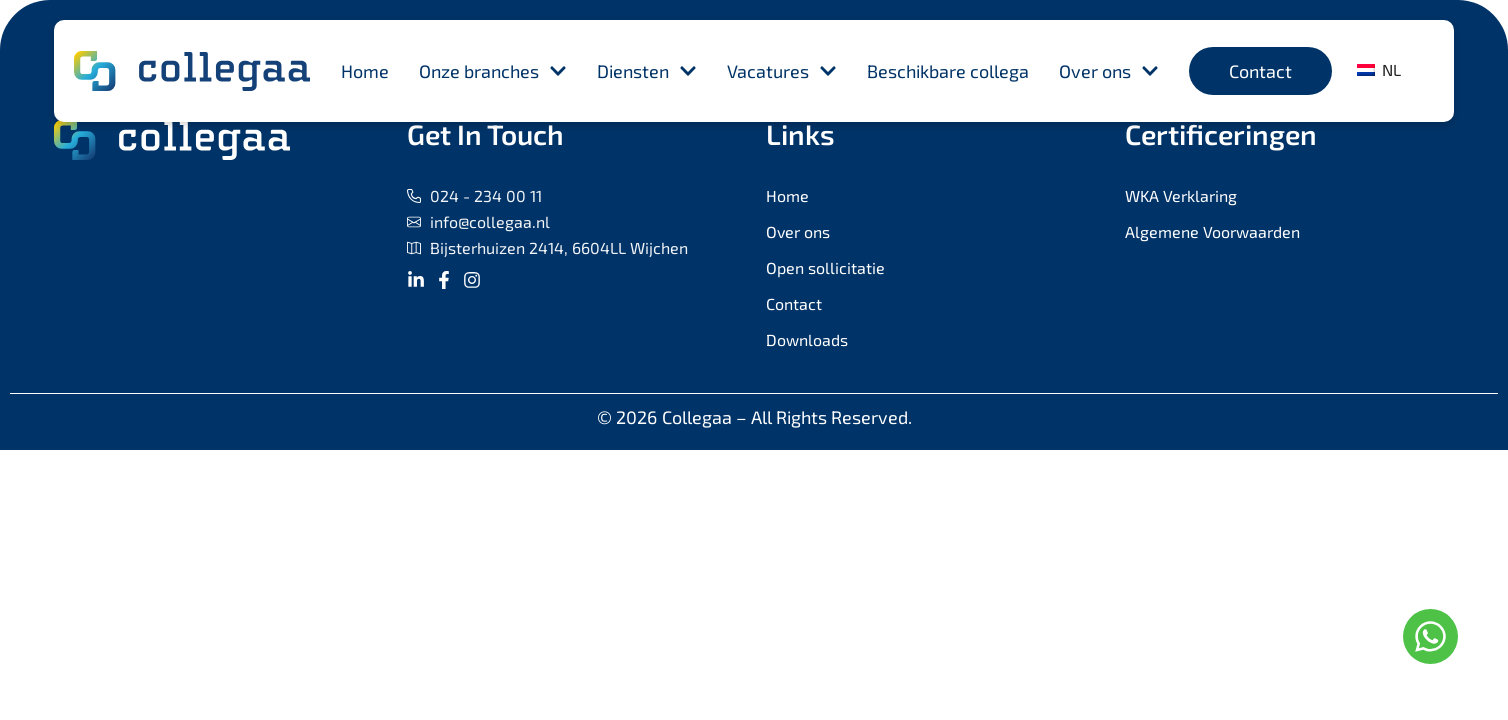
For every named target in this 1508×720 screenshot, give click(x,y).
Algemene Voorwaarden (1212, 231)
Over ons (1109, 71)
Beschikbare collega (948, 71)
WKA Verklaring (1181, 195)
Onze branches (493, 71)
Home (365, 71)
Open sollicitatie (825, 267)
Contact (794, 303)
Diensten (647, 71)
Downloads (807, 339)
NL (1379, 69)
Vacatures (782, 71)
